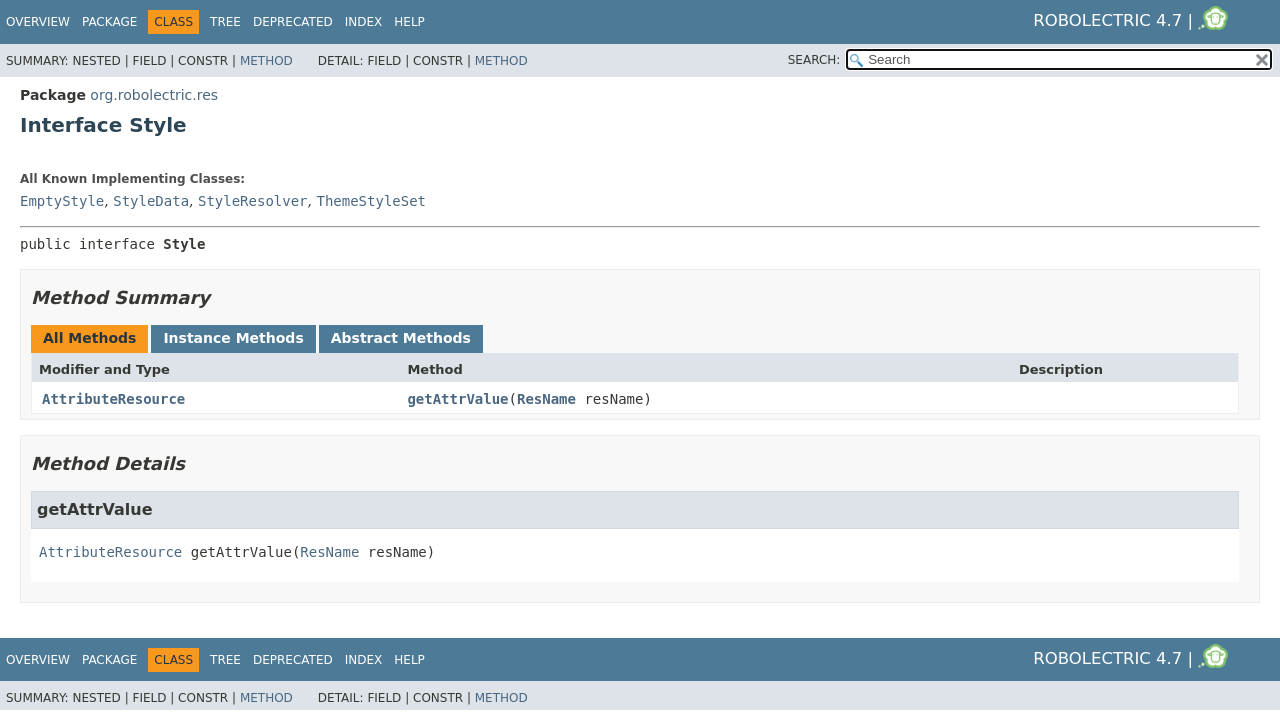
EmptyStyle (62, 201)
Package (109, 22)
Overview (38, 22)
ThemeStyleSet (371, 201)
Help (409, 22)
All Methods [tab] (89, 338)
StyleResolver (253, 201)
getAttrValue (457, 399)
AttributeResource (113, 399)
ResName (546, 399)
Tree (225, 22)
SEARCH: (814, 60)
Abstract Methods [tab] (401, 338)
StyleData (151, 201)
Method (266, 61)
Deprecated (293, 22)
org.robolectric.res (154, 95)
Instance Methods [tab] (233, 338)
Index (364, 22)
